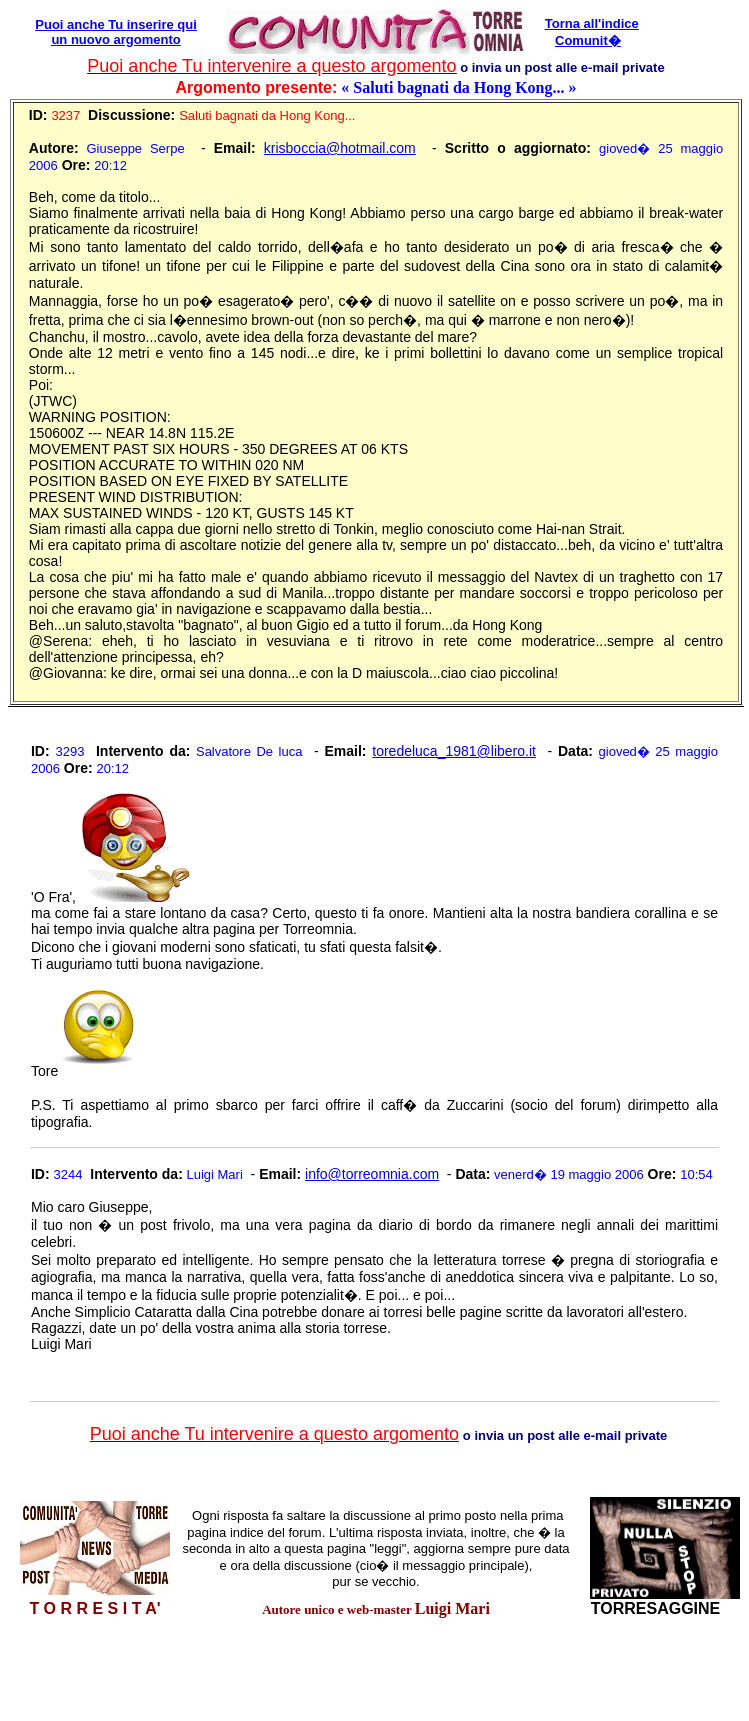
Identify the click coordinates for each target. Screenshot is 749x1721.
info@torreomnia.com (372, 1174)
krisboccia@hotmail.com (340, 148)
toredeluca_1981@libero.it (454, 751)
